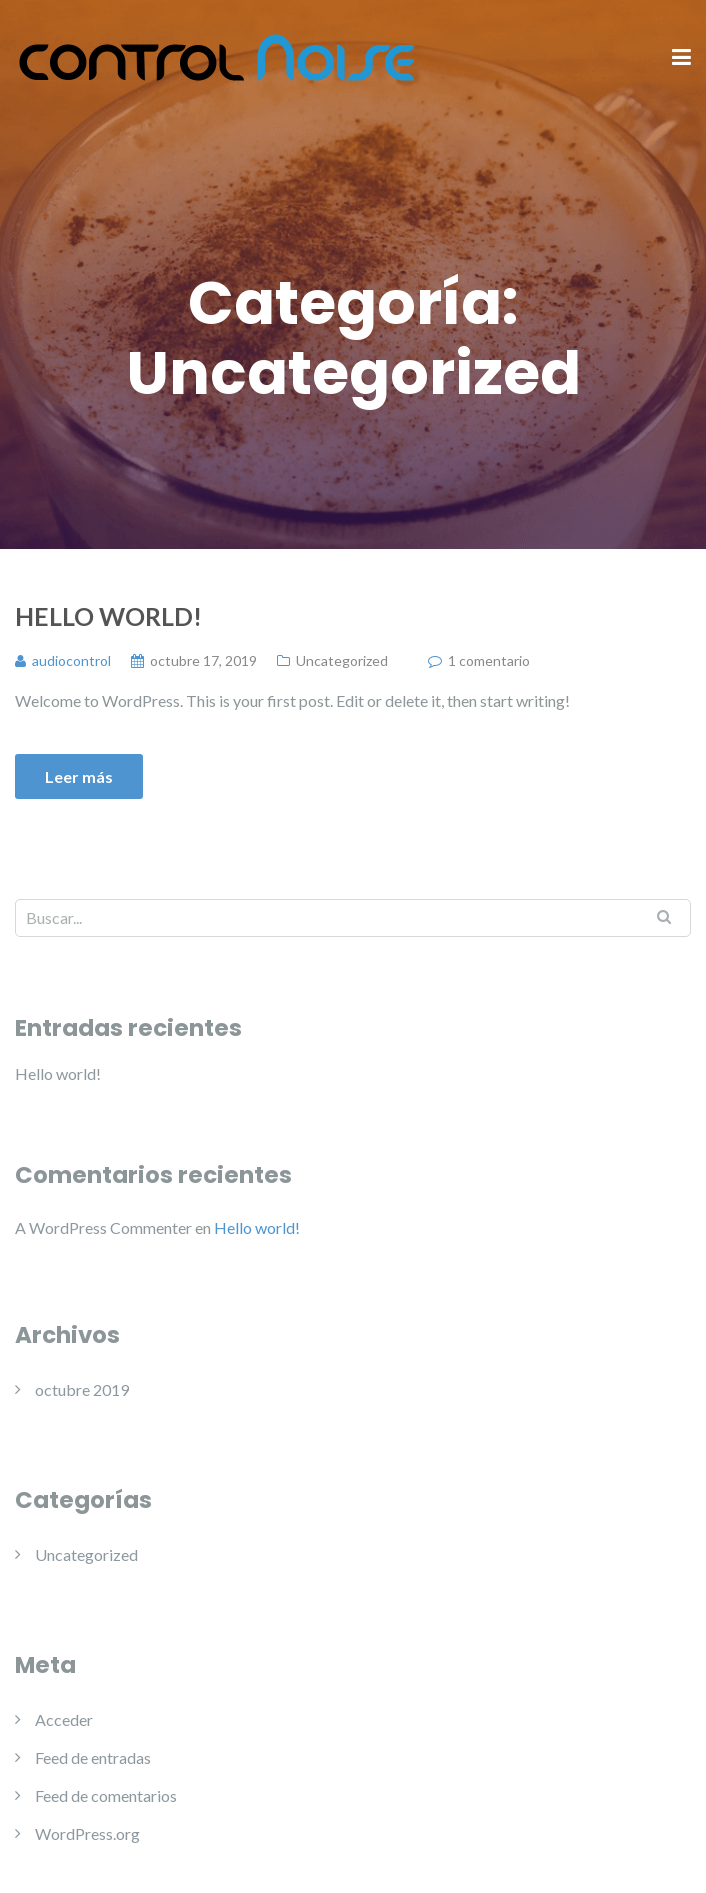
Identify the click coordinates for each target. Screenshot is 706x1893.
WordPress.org (87, 1833)
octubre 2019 (82, 1389)
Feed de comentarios (106, 1795)
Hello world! (108, 616)
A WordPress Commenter (103, 1227)
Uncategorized (342, 660)
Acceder (64, 1719)
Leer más (79, 776)
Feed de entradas (93, 1757)
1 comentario (489, 660)
